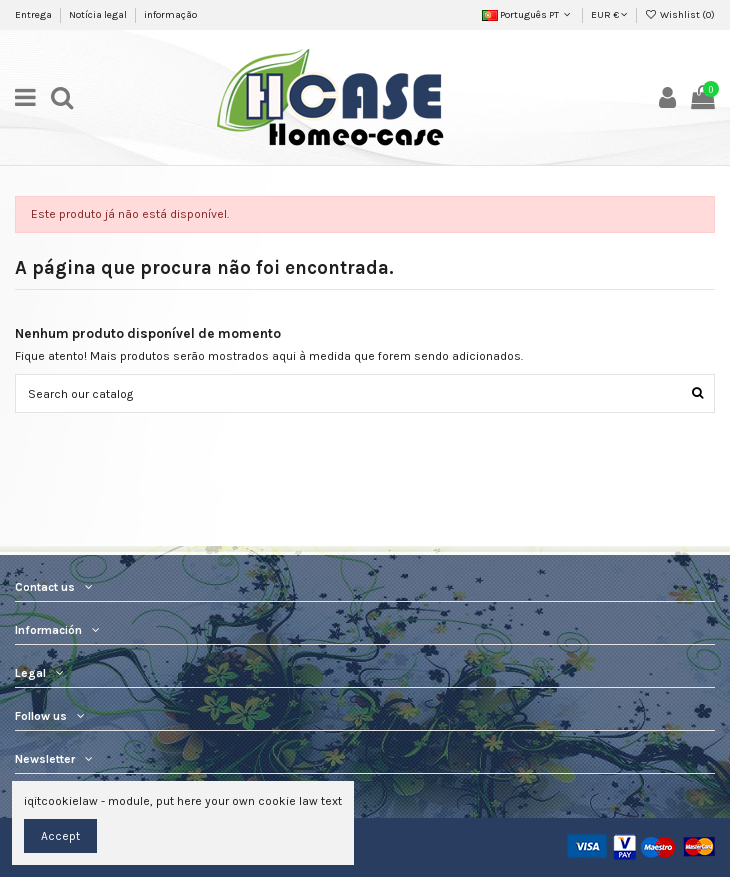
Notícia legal (99, 15)
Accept (60, 836)
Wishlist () (680, 15)
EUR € (609, 15)
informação (170, 15)
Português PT (528, 15)
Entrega (34, 15)
